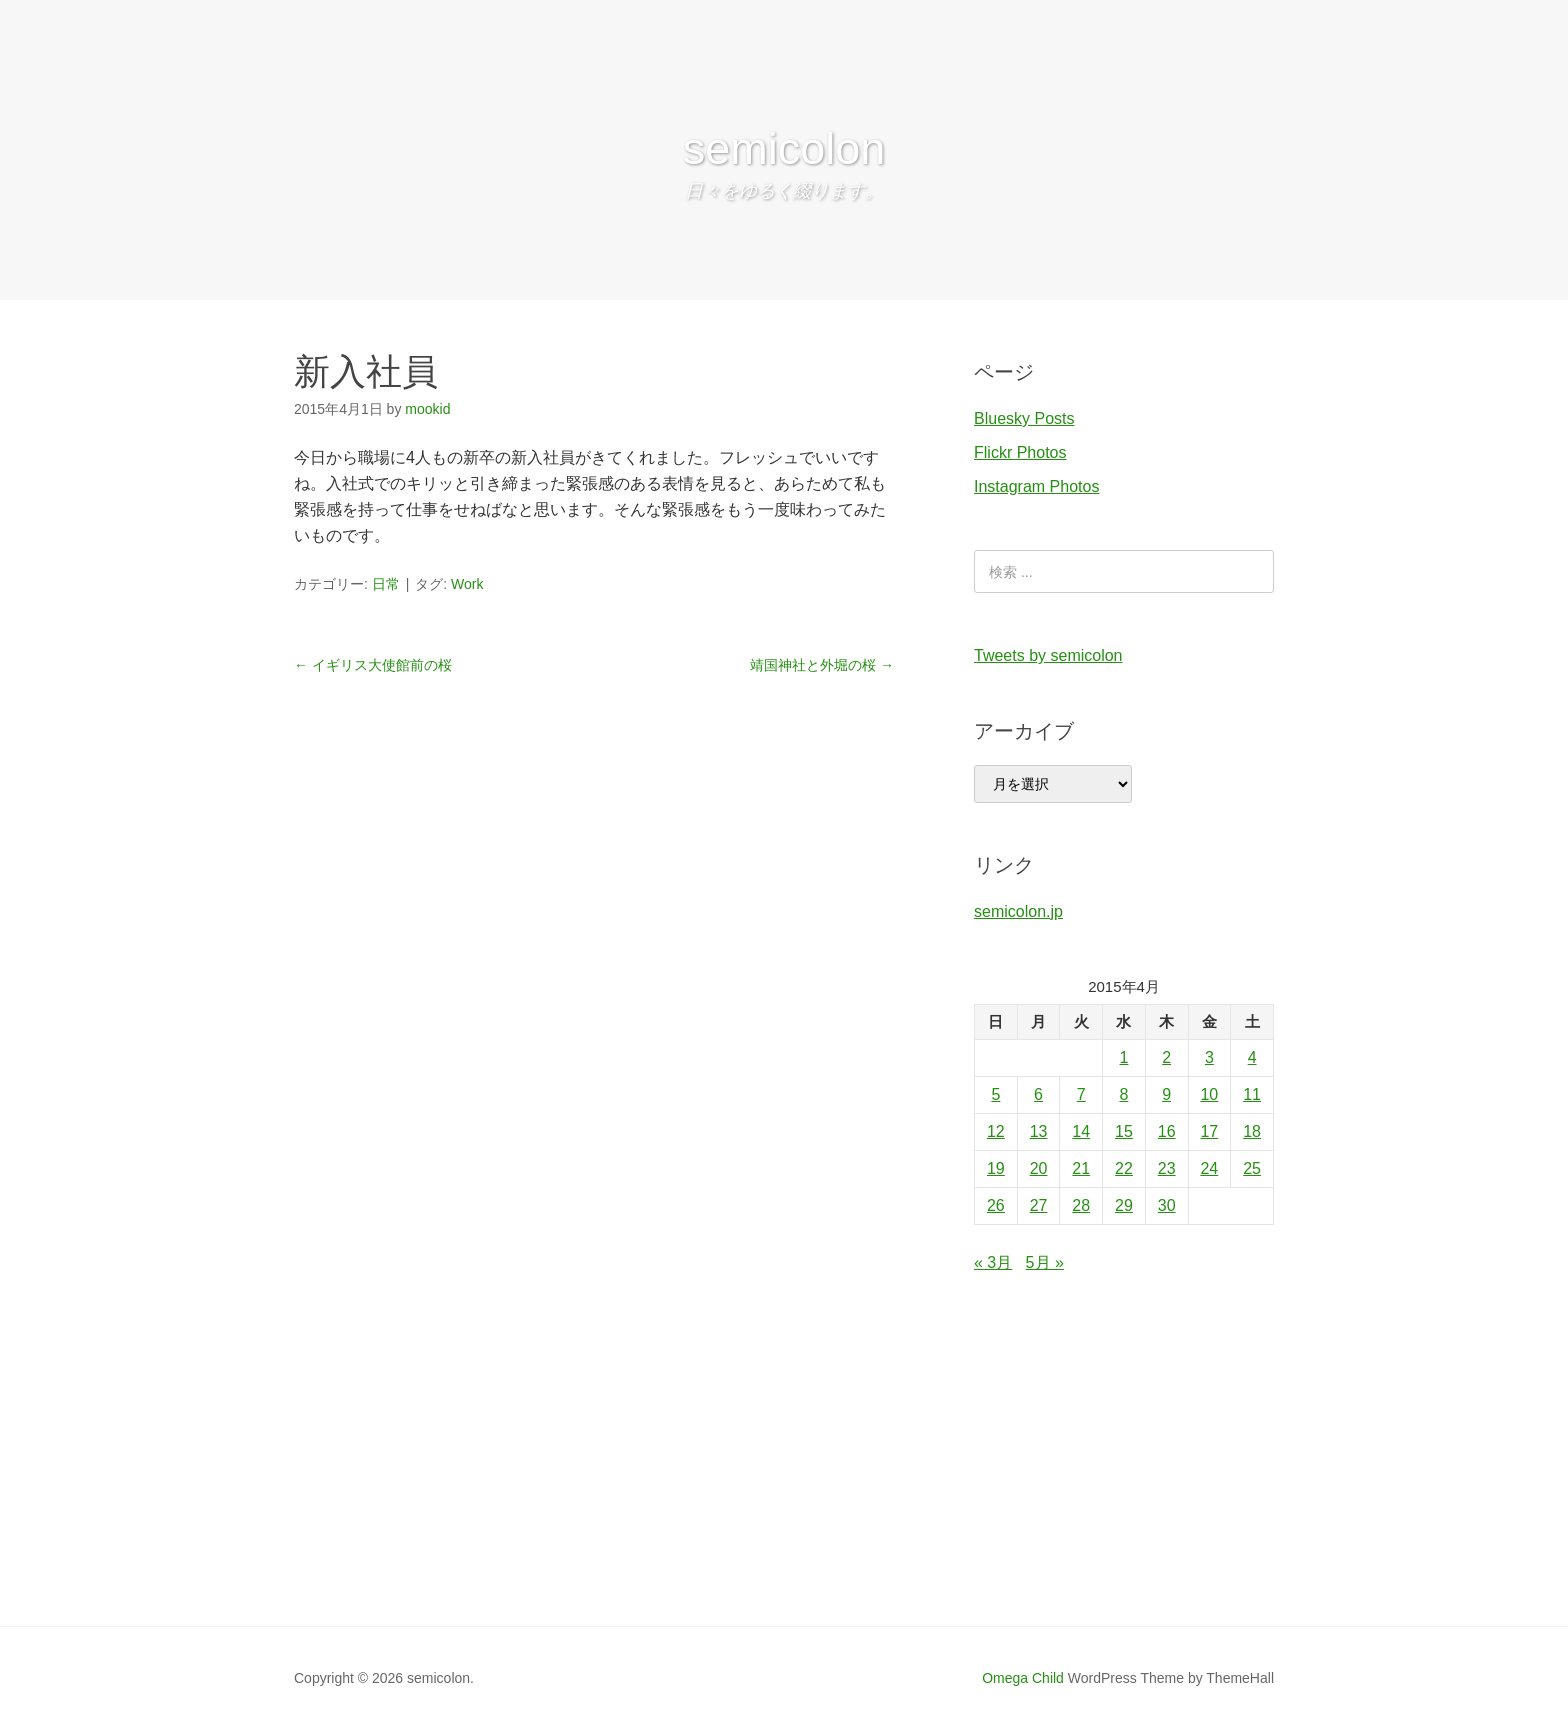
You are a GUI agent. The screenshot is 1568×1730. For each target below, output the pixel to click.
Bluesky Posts (1024, 418)
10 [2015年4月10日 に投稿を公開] (1209, 1094)
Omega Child (1023, 1678)
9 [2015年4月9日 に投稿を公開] (1166, 1094)
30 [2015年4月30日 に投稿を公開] (1167, 1205)
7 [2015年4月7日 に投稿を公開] (1081, 1094)
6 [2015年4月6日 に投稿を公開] (1038, 1094)
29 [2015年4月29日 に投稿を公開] (1124, 1205)
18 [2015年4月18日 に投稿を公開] (1252, 1131)
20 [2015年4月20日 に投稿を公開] (1039, 1168)
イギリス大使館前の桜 (373, 665)
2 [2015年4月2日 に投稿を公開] (1166, 1057)
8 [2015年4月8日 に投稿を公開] (1124, 1094)
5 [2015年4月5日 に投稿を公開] (995, 1094)
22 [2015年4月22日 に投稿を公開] (1124, 1168)
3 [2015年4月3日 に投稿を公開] (1209, 1057)
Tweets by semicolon (1048, 655)
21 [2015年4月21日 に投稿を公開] (1081, 1168)
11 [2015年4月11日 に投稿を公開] (1252, 1094)
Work (467, 584)
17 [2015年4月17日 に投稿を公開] (1209, 1131)
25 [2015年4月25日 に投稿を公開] (1252, 1168)
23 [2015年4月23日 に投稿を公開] (1167, 1168)
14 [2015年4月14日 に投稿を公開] (1081, 1131)
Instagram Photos (1036, 486)
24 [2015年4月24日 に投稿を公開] (1209, 1168)
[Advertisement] (784, 1476)
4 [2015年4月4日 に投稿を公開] (1252, 1057)
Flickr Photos (1020, 452)
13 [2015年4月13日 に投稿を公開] (1039, 1131)
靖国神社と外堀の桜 (822, 665)
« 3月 (993, 1262)
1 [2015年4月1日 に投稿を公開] (1124, 1057)
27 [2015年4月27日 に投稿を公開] (1039, 1205)
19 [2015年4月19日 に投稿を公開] (996, 1168)
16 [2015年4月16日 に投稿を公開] (1167, 1131)
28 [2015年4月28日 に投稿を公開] (1081, 1205)
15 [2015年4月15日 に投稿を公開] (1124, 1131)
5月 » (1045, 1262)
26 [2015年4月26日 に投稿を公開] (996, 1205)
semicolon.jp (1018, 911)
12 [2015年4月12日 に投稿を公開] (996, 1131)
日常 (386, 584)
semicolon (784, 148)
